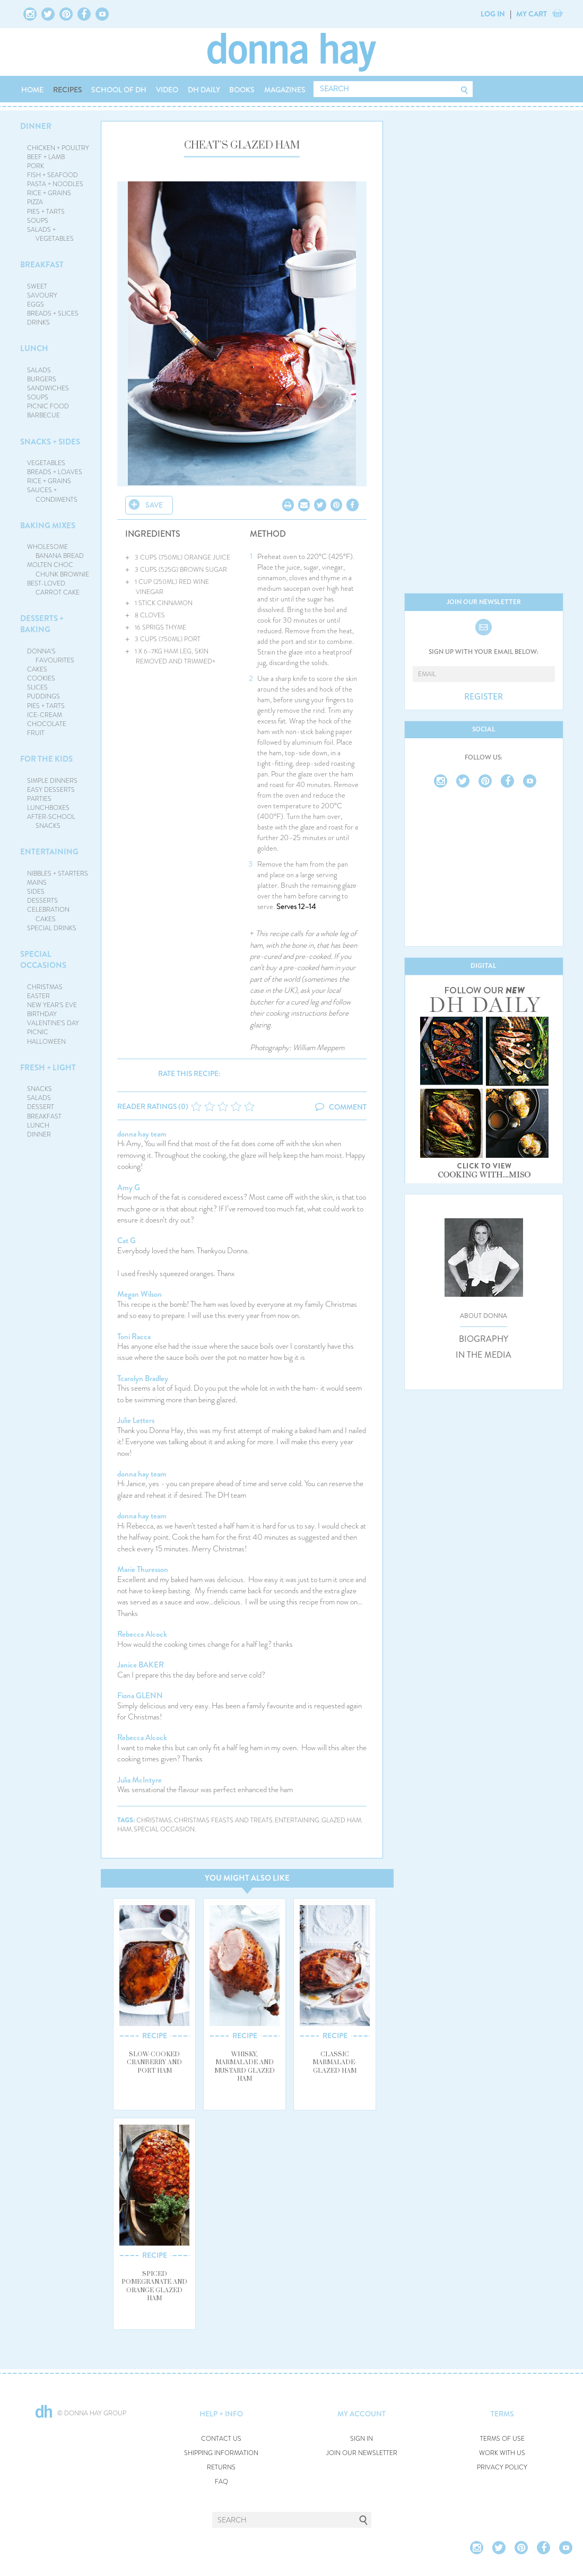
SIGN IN (361, 2438)
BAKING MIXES (47, 525)
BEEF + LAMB (46, 157)
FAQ (221, 2481)
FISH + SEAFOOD (52, 175)
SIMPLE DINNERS (52, 780)
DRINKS (38, 322)
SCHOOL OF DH (118, 89)
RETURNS (221, 2467)
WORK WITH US (502, 2453)
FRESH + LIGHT (48, 1067)
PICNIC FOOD (48, 406)
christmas (154, 1820)
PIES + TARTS (46, 211)
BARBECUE (43, 415)
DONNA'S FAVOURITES (50, 656)
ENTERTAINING (49, 852)
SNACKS (39, 1089)
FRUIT (36, 733)
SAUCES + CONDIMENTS (52, 494)
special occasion (164, 1829)
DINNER (35, 126)
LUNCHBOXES (48, 808)
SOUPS (37, 220)
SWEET (37, 286)
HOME (32, 89)
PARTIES (39, 799)
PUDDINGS (43, 696)
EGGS (35, 304)
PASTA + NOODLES (55, 184)
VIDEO (167, 89)
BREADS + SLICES (53, 313)
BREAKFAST (42, 264)
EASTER (38, 996)
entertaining (297, 1820)
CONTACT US (221, 2438)
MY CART (531, 13)
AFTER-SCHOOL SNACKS (51, 821)
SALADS (39, 370)
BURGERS (41, 379)
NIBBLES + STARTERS (57, 873)
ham (124, 1829)
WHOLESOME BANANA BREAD (55, 551)
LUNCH (34, 348)
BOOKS (242, 89)
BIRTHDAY (42, 1014)
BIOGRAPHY (483, 1339)
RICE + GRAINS (49, 193)
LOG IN (493, 13)
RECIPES (67, 89)
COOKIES (41, 678)
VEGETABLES (46, 463)
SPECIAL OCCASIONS (43, 959)
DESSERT (40, 1107)
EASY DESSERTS (51, 789)
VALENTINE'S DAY (53, 1023)
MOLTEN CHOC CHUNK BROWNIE (58, 569)
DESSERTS (42, 900)
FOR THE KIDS (46, 759)
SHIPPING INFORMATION (221, 2453)
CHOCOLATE (46, 724)
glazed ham (341, 1820)
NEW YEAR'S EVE (52, 1005)
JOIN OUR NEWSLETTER (361, 2453)
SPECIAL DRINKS (51, 928)
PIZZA (35, 202)
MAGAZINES (285, 89)
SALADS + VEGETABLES (50, 234)
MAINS (37, 882)
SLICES (37, 687)
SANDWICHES (48, 388)
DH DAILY (204, 89)
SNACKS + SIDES (50, 442)
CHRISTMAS (45, 987)
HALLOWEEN (46, 1041)
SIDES (36, 891)
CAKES (37, 669)
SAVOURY (42, 295)
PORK (35, 166)
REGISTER (483, 697)
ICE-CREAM (44, 715)
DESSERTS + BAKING (42, 624)
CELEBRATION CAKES (48, 914)
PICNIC (37, 1032)
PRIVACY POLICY (502, 2467)
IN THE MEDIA (483, 1355)
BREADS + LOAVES (54, 472)
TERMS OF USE (502, 2438)
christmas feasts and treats (223, 1820)
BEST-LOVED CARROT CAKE (53, 588)
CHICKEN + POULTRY (58, 148)
